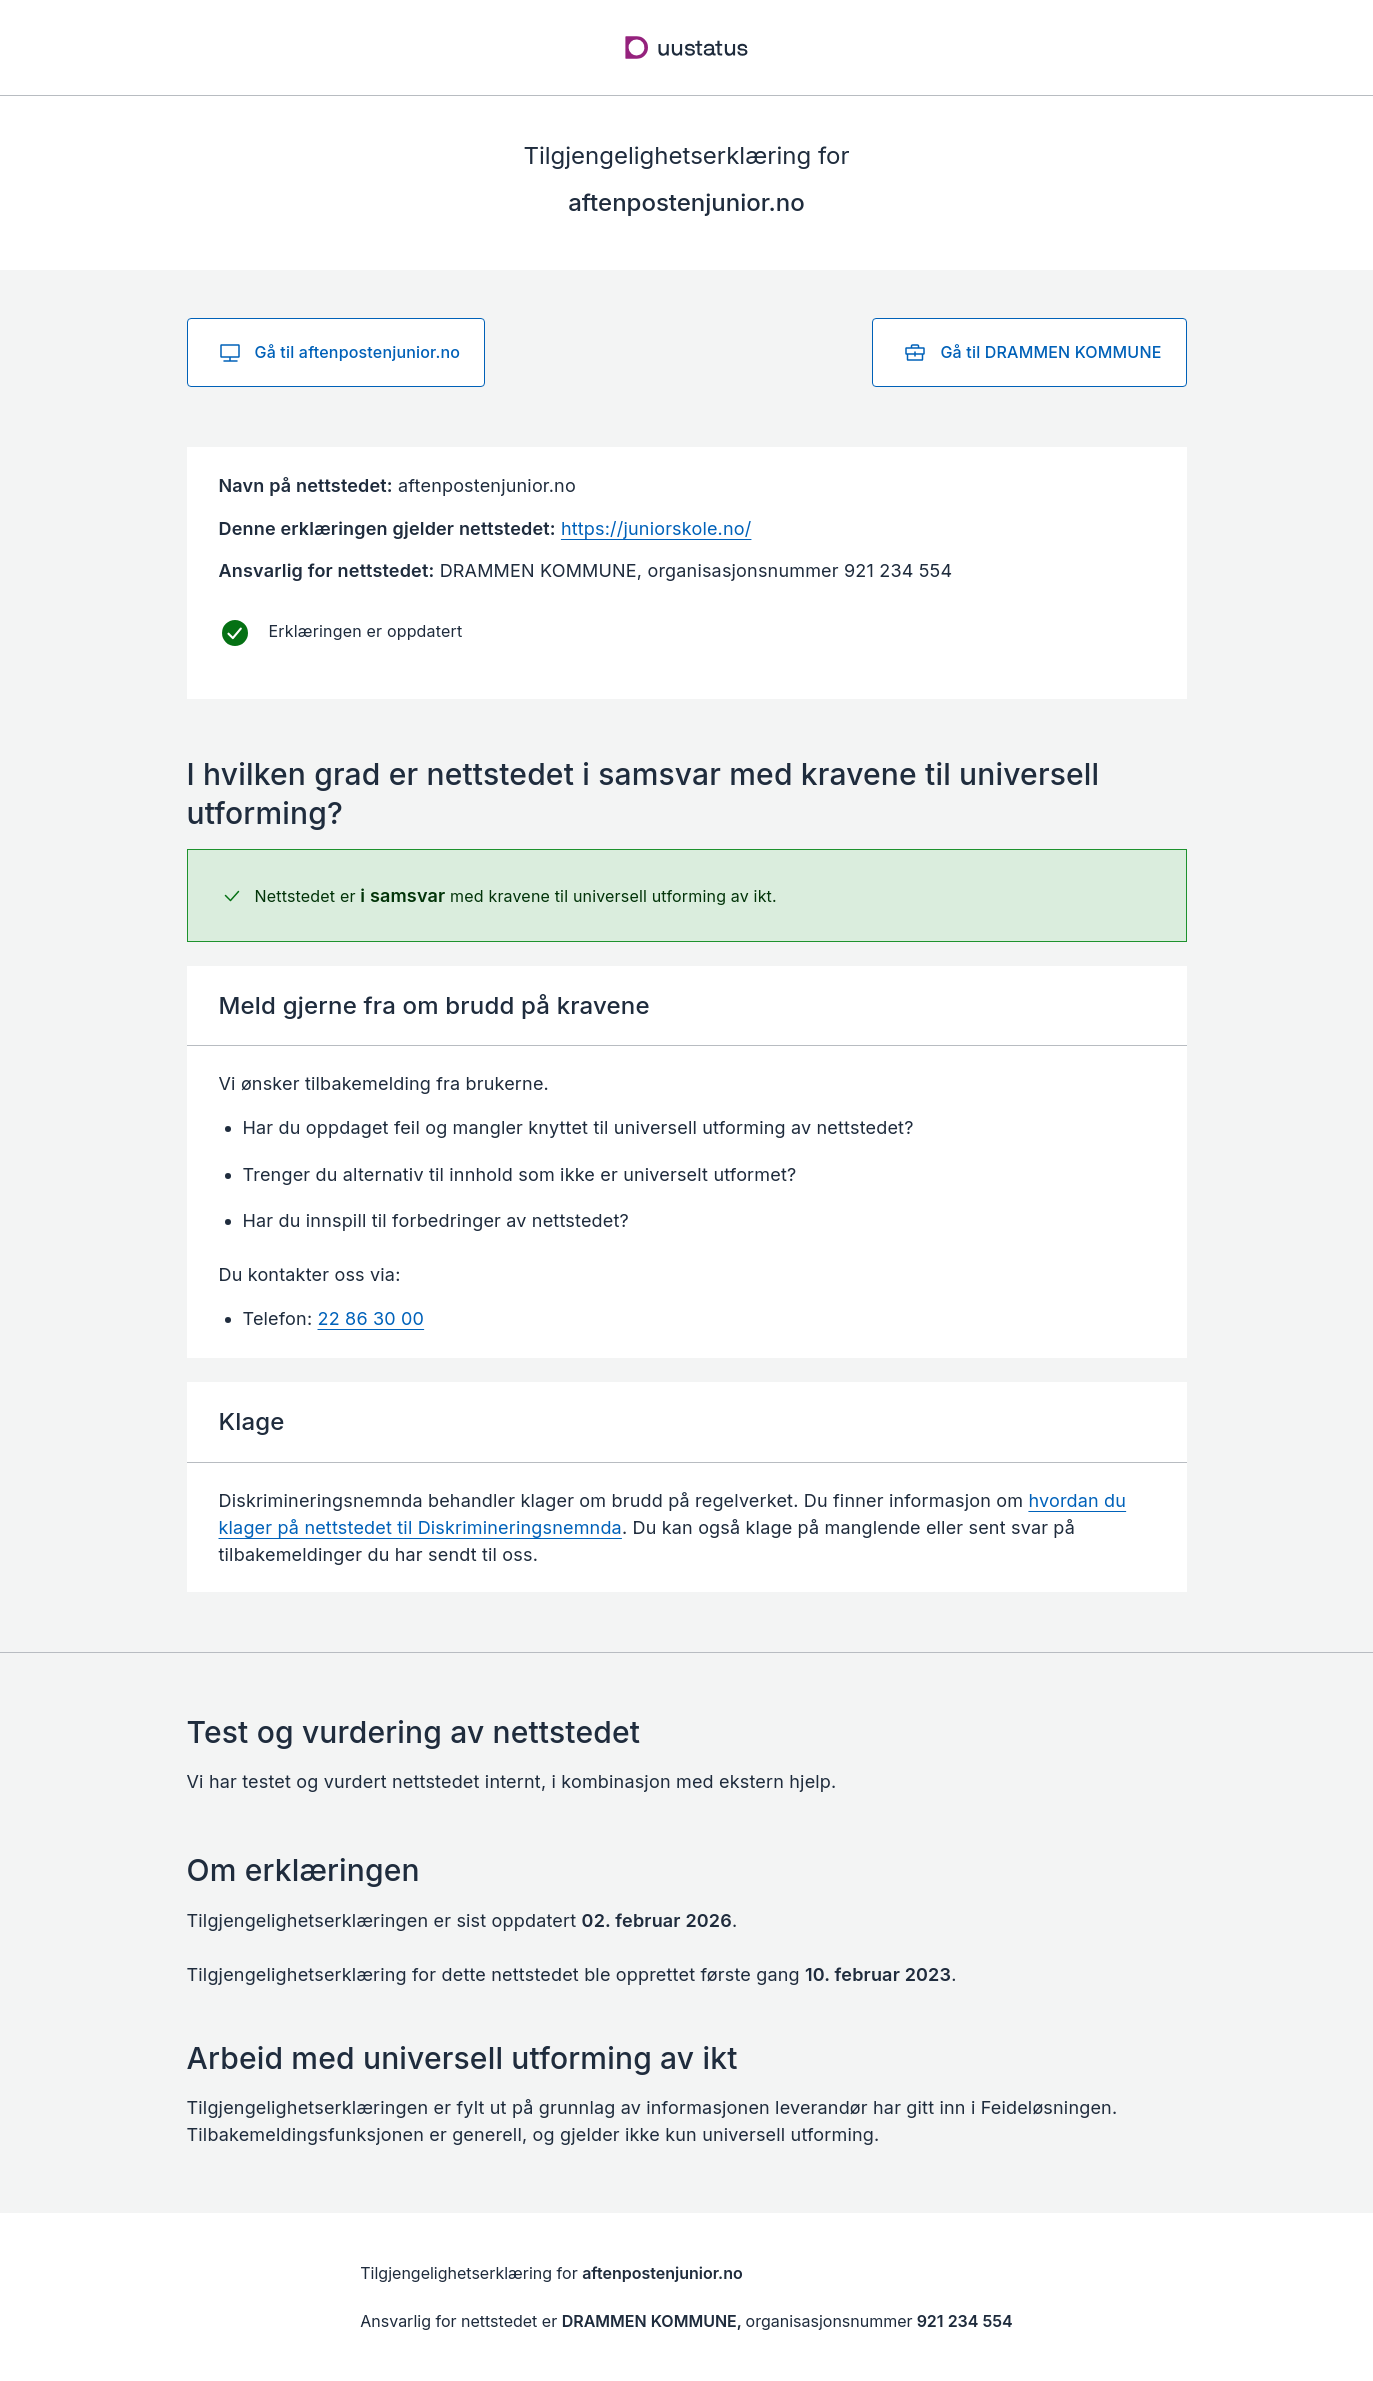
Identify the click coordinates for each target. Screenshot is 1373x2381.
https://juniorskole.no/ (656, 528)
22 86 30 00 (371, 1318)
